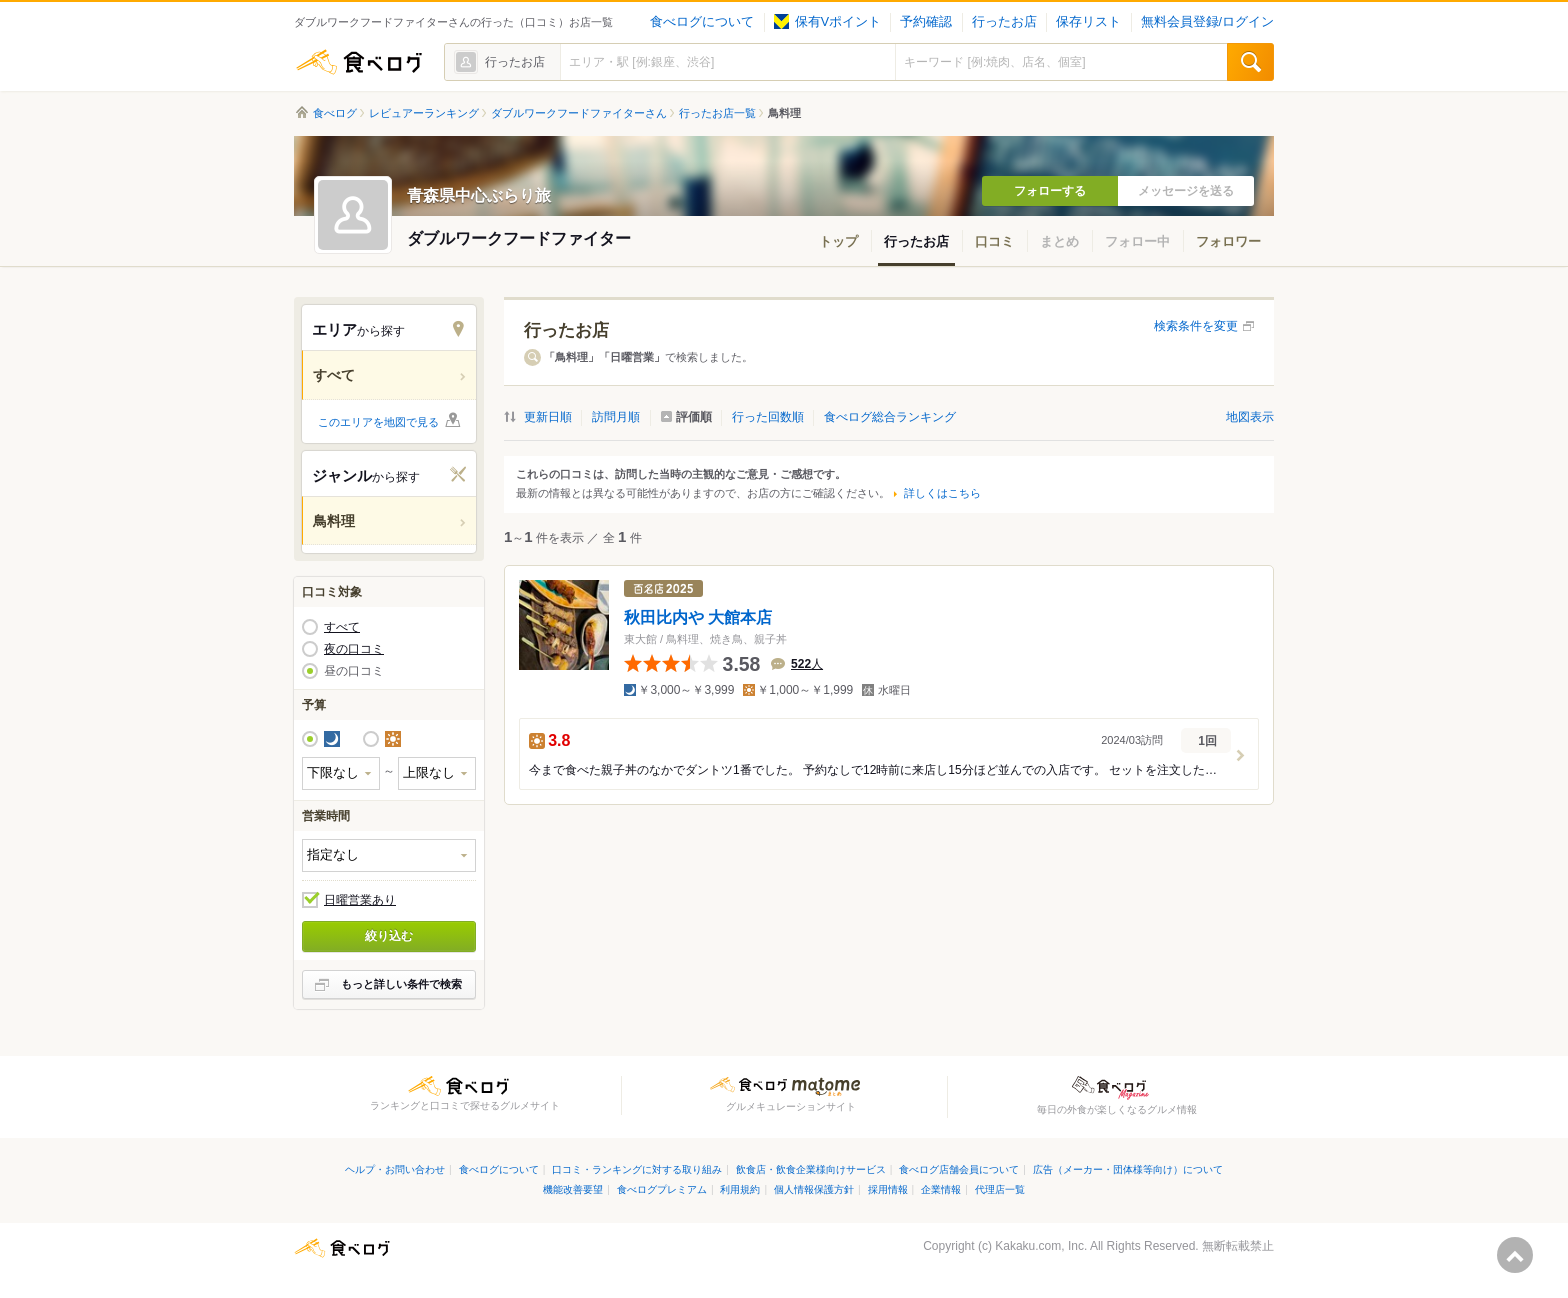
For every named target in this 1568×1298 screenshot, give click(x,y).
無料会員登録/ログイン (1207, 22)
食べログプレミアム (662, 1189)
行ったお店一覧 (717, 113)
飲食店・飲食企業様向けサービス (811, 1169)
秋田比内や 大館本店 (698, 616)
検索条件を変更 (1196, 326)
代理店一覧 (1000, 1189)
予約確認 (926, 22)
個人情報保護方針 (814, 1189)
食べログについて (702, 22)
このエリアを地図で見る (378, 422)
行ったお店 (1004, 22)
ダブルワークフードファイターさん (579, 113)
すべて (342, 627)
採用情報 (888, 1189)
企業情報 (941, 1189)
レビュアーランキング (424, 113)
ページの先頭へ (1515, 1255)
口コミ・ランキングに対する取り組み (637, 1169)
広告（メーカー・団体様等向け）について (1128, 1169)
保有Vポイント (827, 22)
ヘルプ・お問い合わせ (395, 1169)
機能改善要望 (573, 1189)
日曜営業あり (360, 900)
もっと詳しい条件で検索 (401, 984)
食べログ (359, 62)
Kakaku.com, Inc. (1041, 1246)
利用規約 (740, 1189)
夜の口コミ (354, 649)
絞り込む (389, 936)
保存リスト (1088, 22)
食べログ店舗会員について (959, 1169)
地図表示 (1250, 417)
